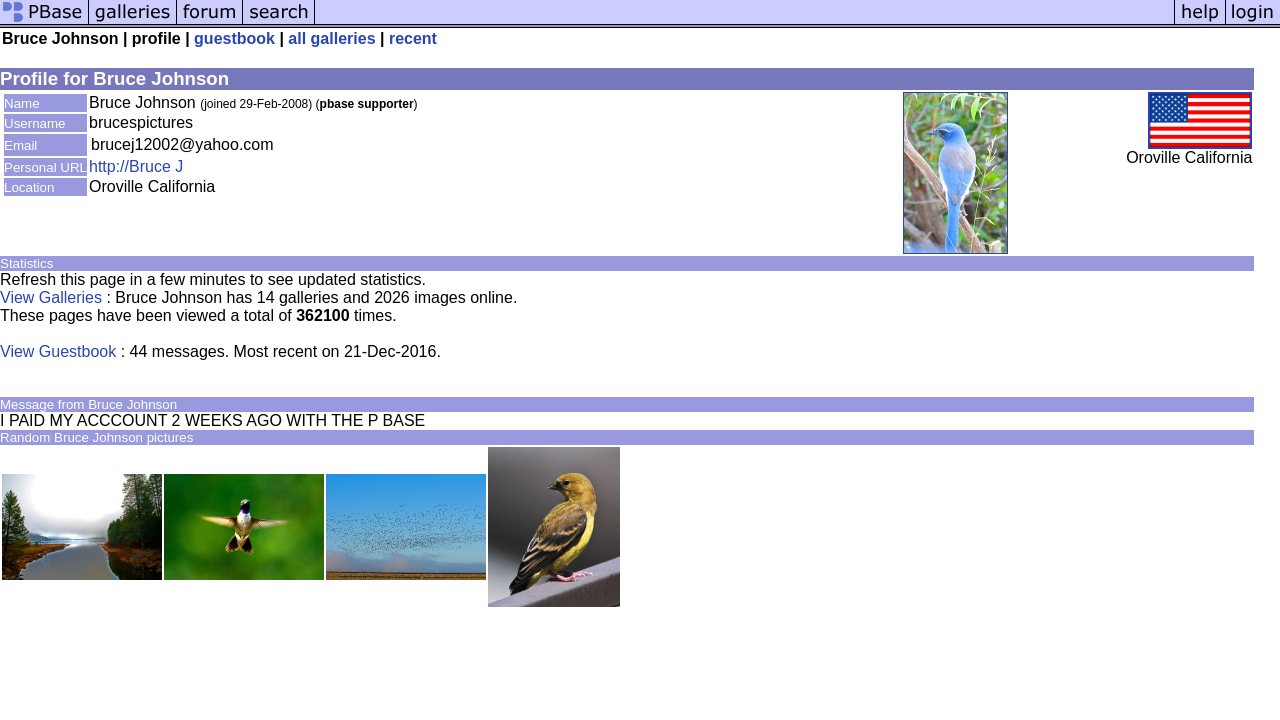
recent (413, 38)
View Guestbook (58, 351)
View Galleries (51, 297)
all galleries (331, 38)
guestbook (234, 38)
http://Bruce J (136, 166)
